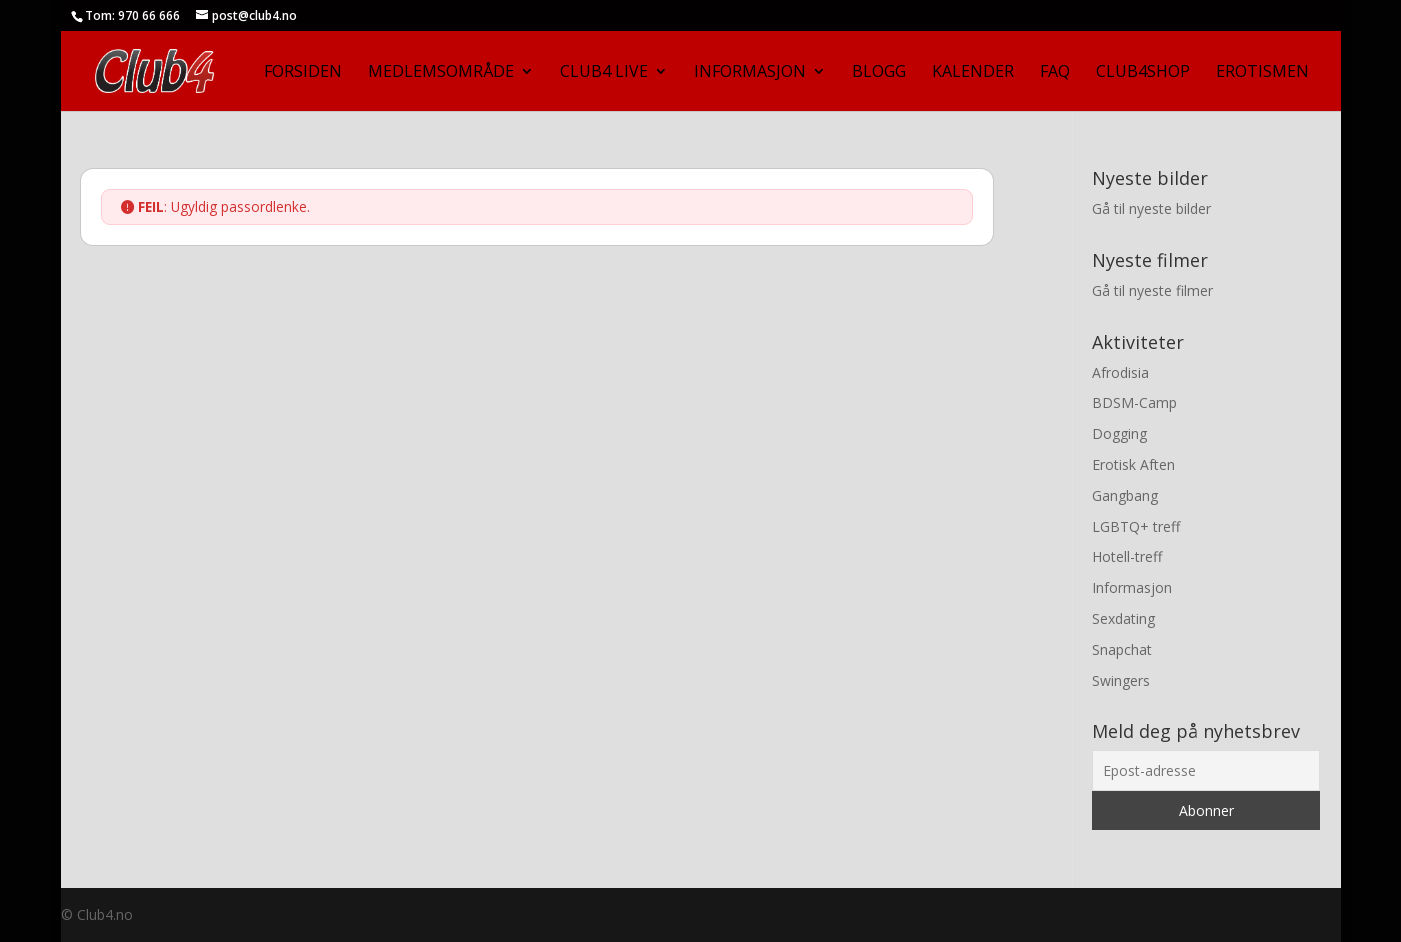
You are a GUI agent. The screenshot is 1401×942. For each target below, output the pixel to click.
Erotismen (1262, 73)
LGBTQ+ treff (1136, 526)
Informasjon (750, 73)
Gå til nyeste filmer (1152, 290)
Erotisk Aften (1133, 464)
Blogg (879, 73)
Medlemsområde (441, 73)
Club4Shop (1143, 73)
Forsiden (303, 73)
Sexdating (1123, 618)
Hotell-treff (1127, 556)
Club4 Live (604, 73)
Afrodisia (1120, 372)
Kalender (973, 73)
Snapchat (1122, 649)
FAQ (1055, 73)
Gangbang (1125, 495)
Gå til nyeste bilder (1151, 208)
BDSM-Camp (1134, 402)
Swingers (1121, 680)
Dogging (1119, 433)
